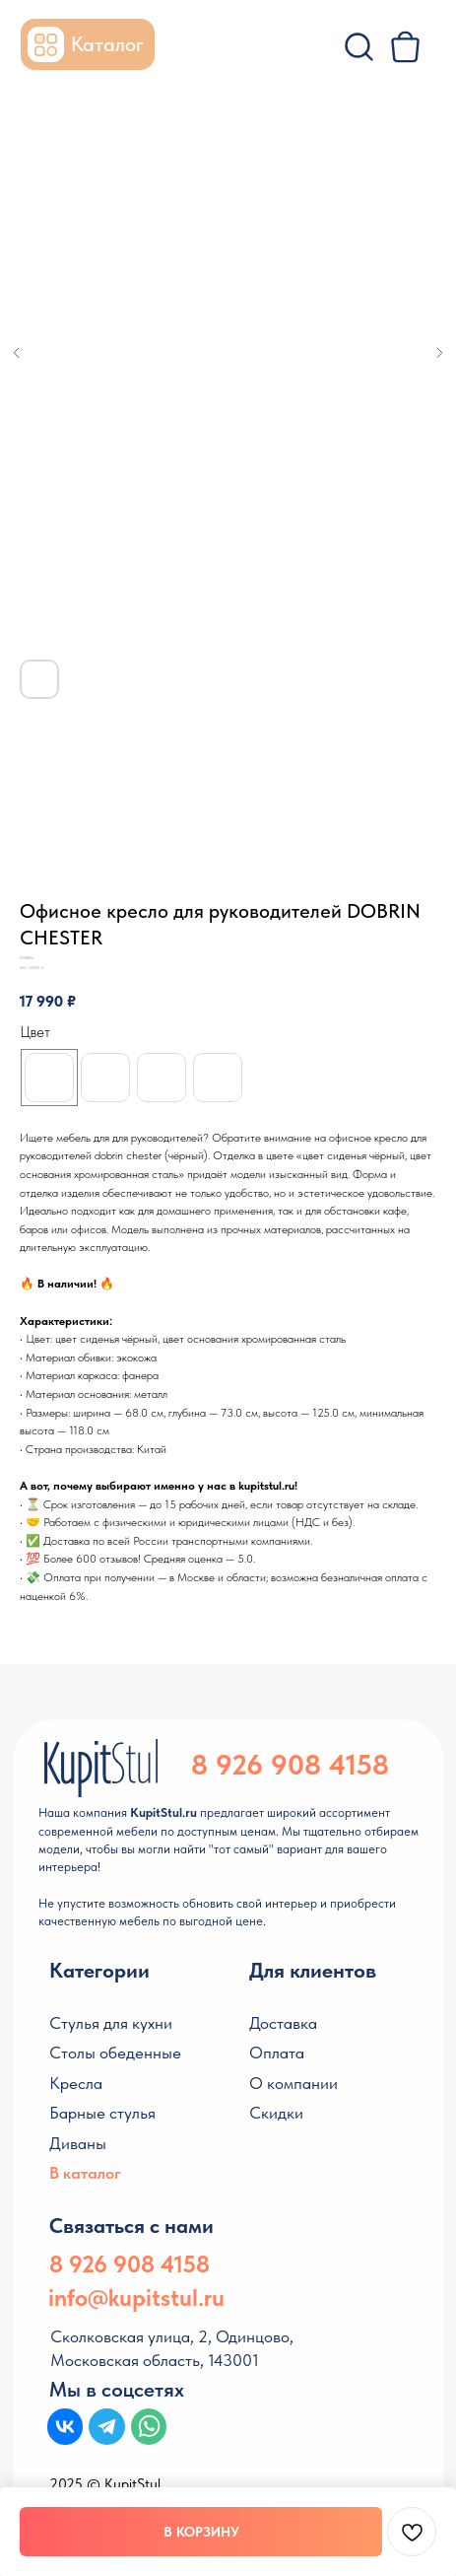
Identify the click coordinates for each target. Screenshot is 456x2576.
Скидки (276, 2113)
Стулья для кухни (110, 2023)
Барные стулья (102, 2113)
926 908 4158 (302, 1764)
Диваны (77, 2143)
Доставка (283, 2023)
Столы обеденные (115, 2052)
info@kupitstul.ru (136, 2297)
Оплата (276, 2052)
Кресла (75, 2083)
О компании (293, 2083)
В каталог (85, 2173)
